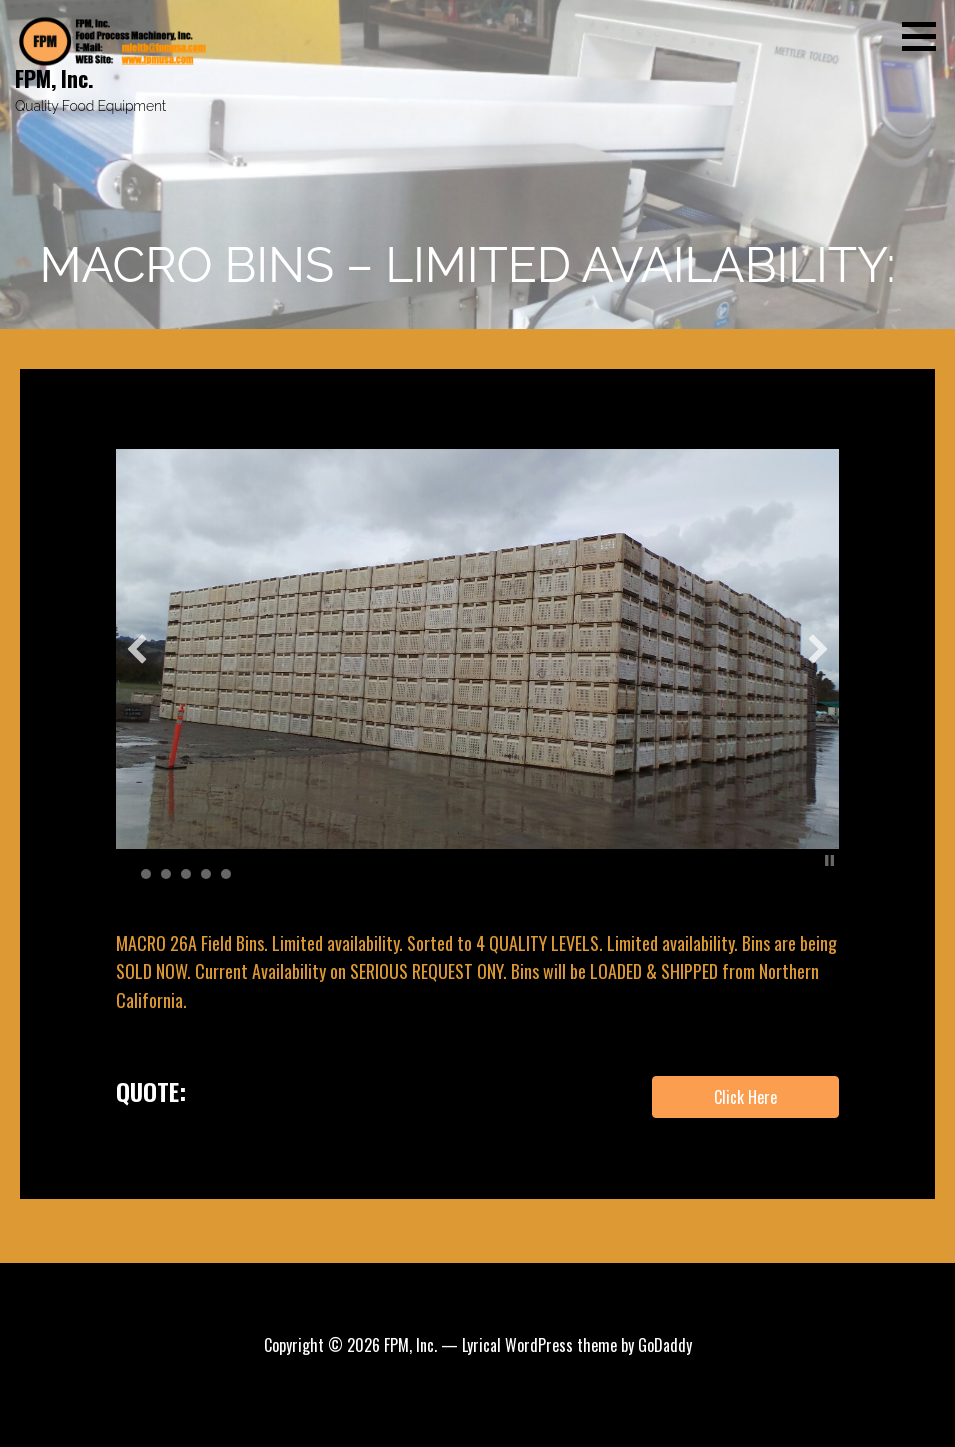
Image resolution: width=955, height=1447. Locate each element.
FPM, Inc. (54, 78)
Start (814, 860)
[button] (926, 36)
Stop (829, 860)
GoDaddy (665, 1345)
